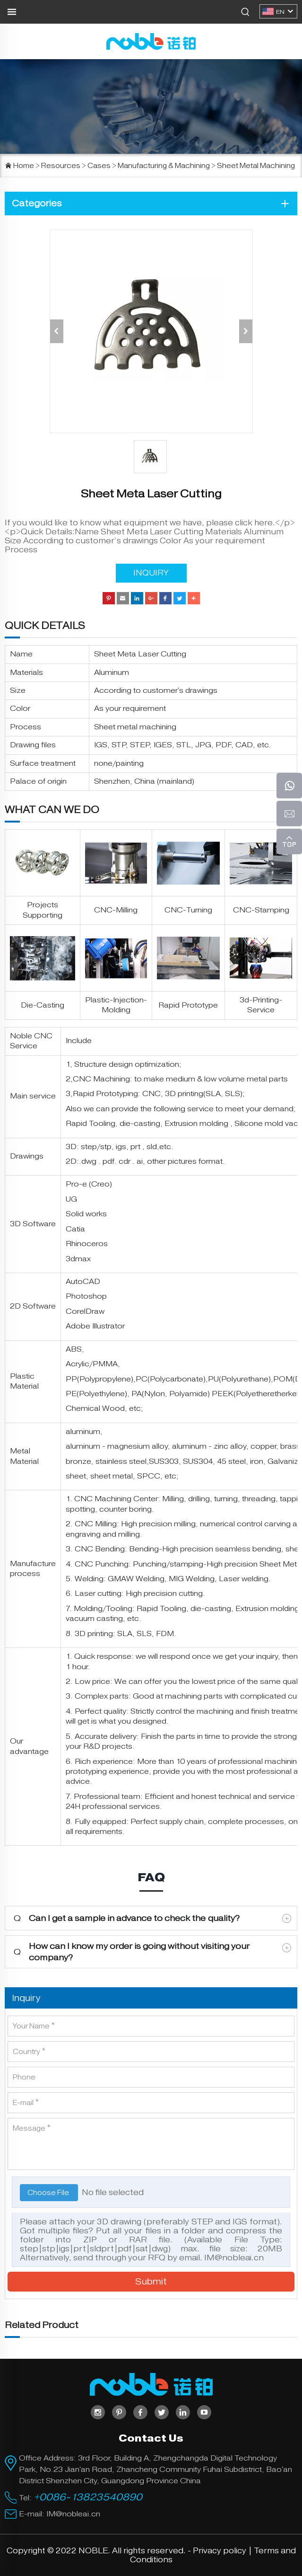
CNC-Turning (188, 910)
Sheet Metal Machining (256, 165)
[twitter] (162, 2412)
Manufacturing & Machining (164, 165)
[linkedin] (183, 2412)
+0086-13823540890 (88, 2497)
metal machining (146, 727)
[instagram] (98, 2412)
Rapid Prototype (188, 1005)
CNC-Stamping (261, 910)
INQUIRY (151, 572)
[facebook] (140, 2412)
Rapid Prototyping (105, 1093)
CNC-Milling (116, 910)
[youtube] (204, 2412)
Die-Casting (42, 1005)
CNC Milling (96, 1524)
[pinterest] (119, 2412)
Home (23, 165)
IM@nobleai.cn (234, 2257)
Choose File (48, 2192)
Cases (99, 165)
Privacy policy (219, 2550)
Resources (60, 165)
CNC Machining (101, 1079)
